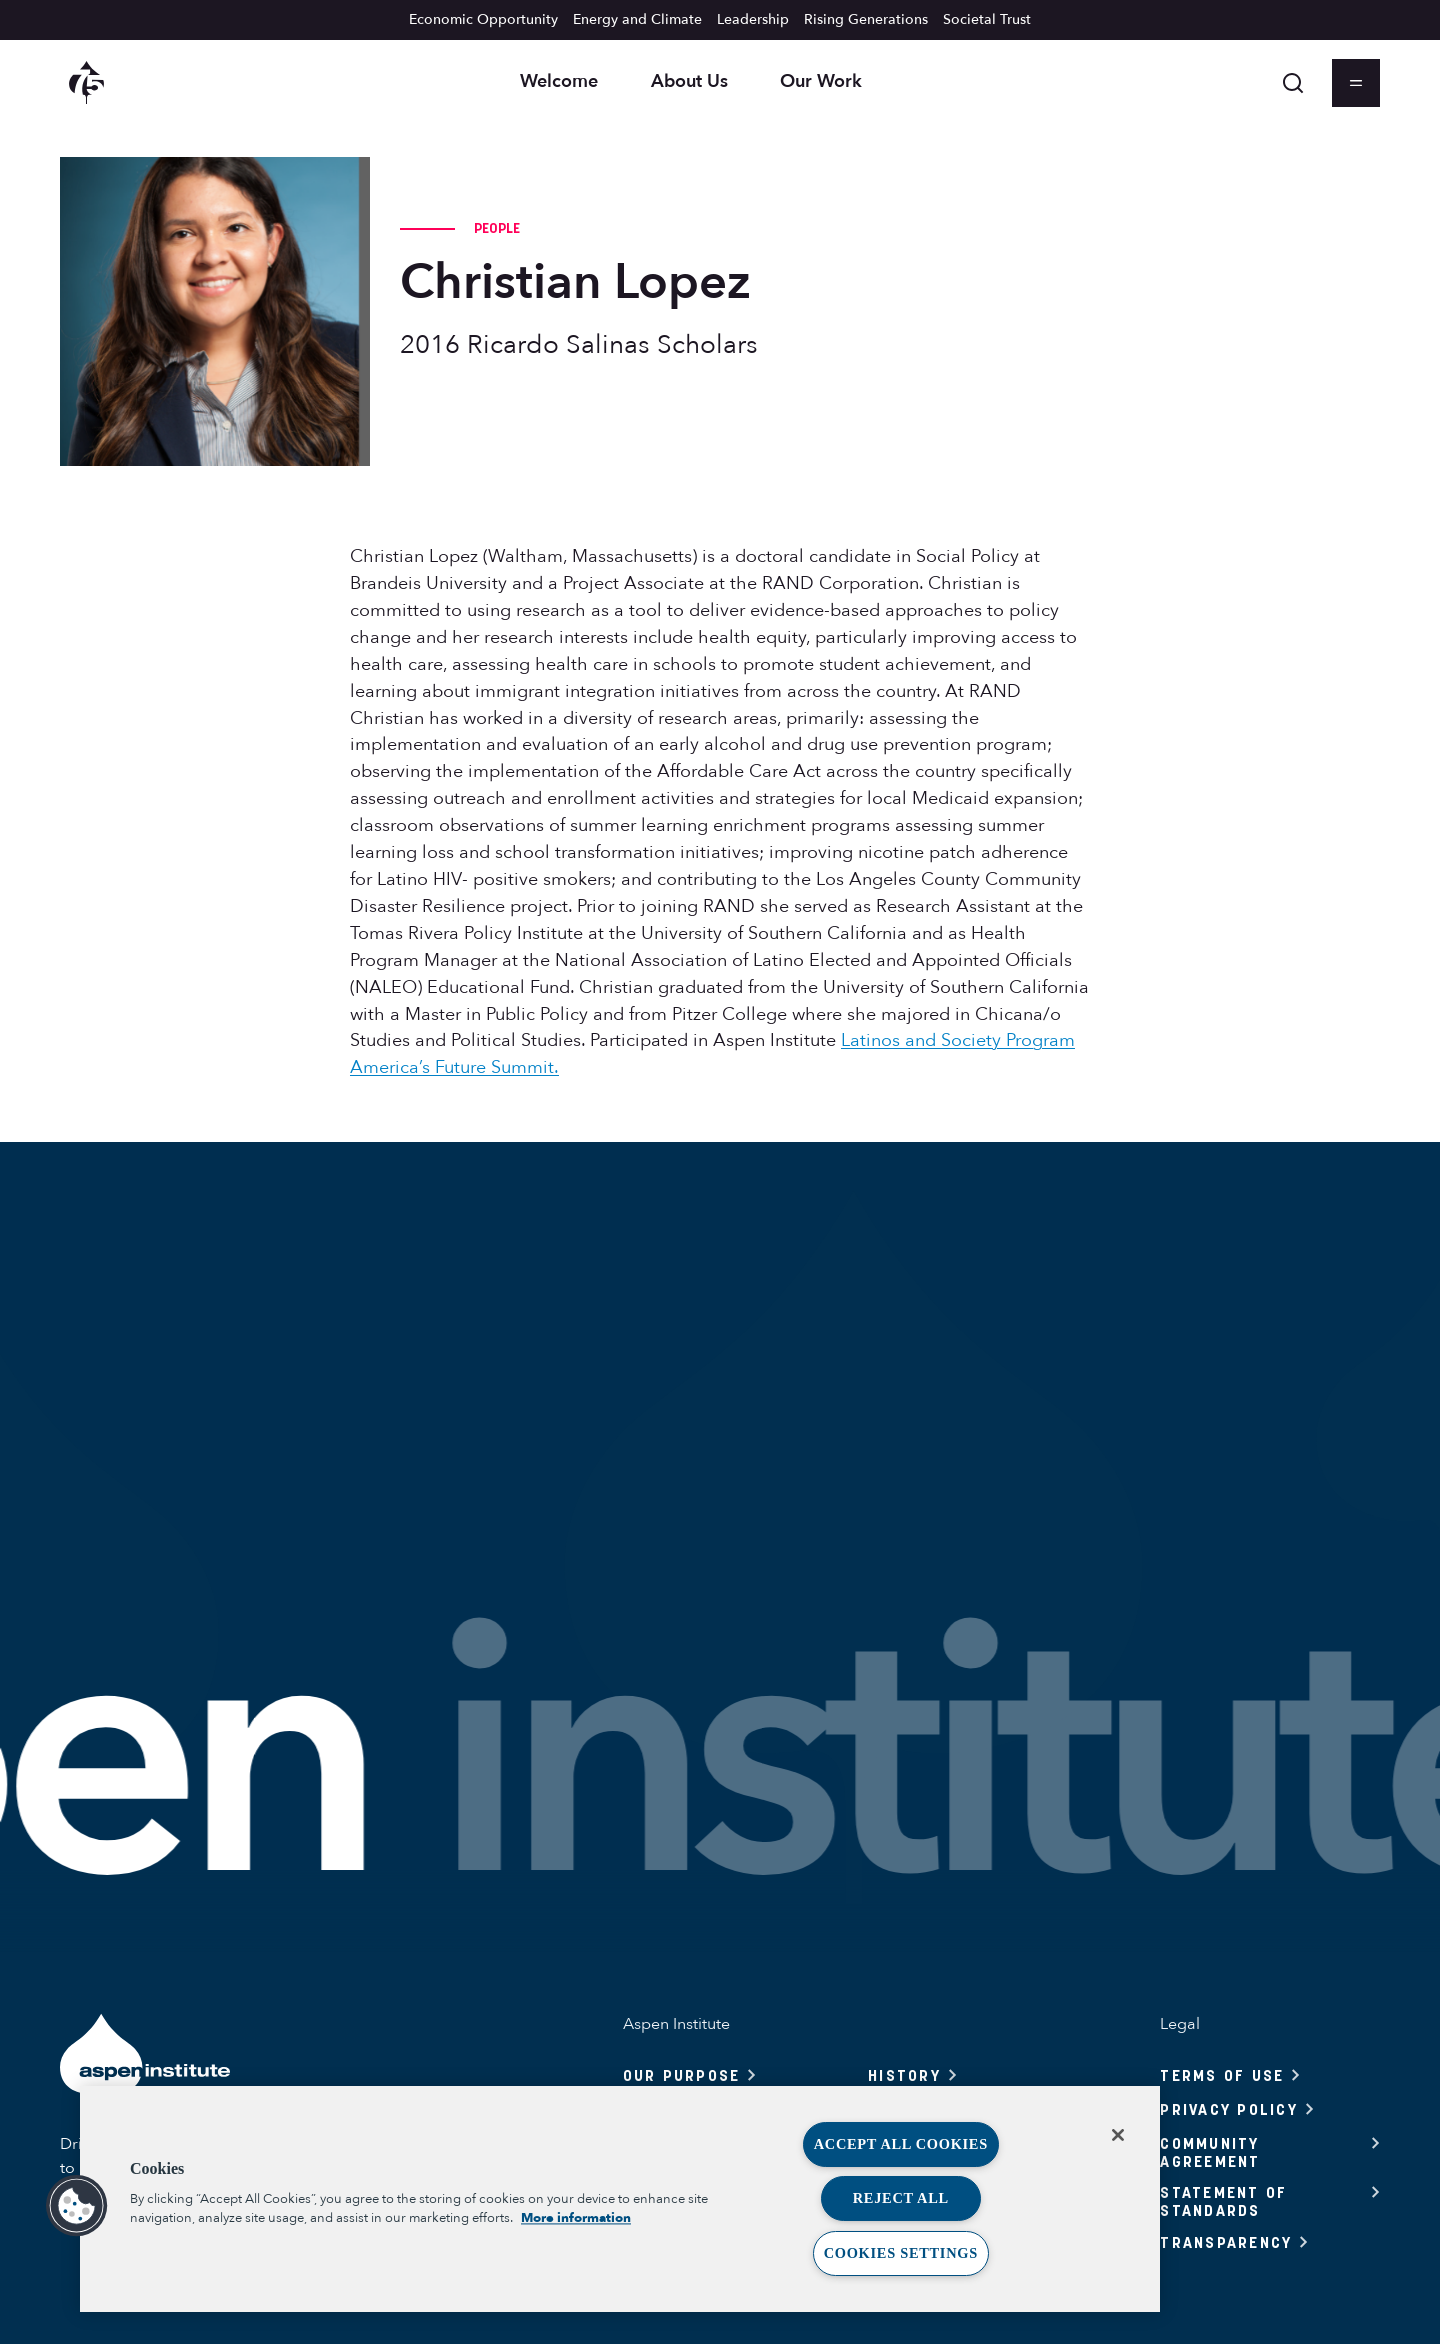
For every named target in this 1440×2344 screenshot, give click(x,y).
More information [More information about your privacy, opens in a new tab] (576, 2218)
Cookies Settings (901, 2253)
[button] (77, 2206)
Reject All (901, 2198)
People (497, 228)
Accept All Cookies (901, 2144)
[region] (620, 2199)
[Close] (1118, 2135)
